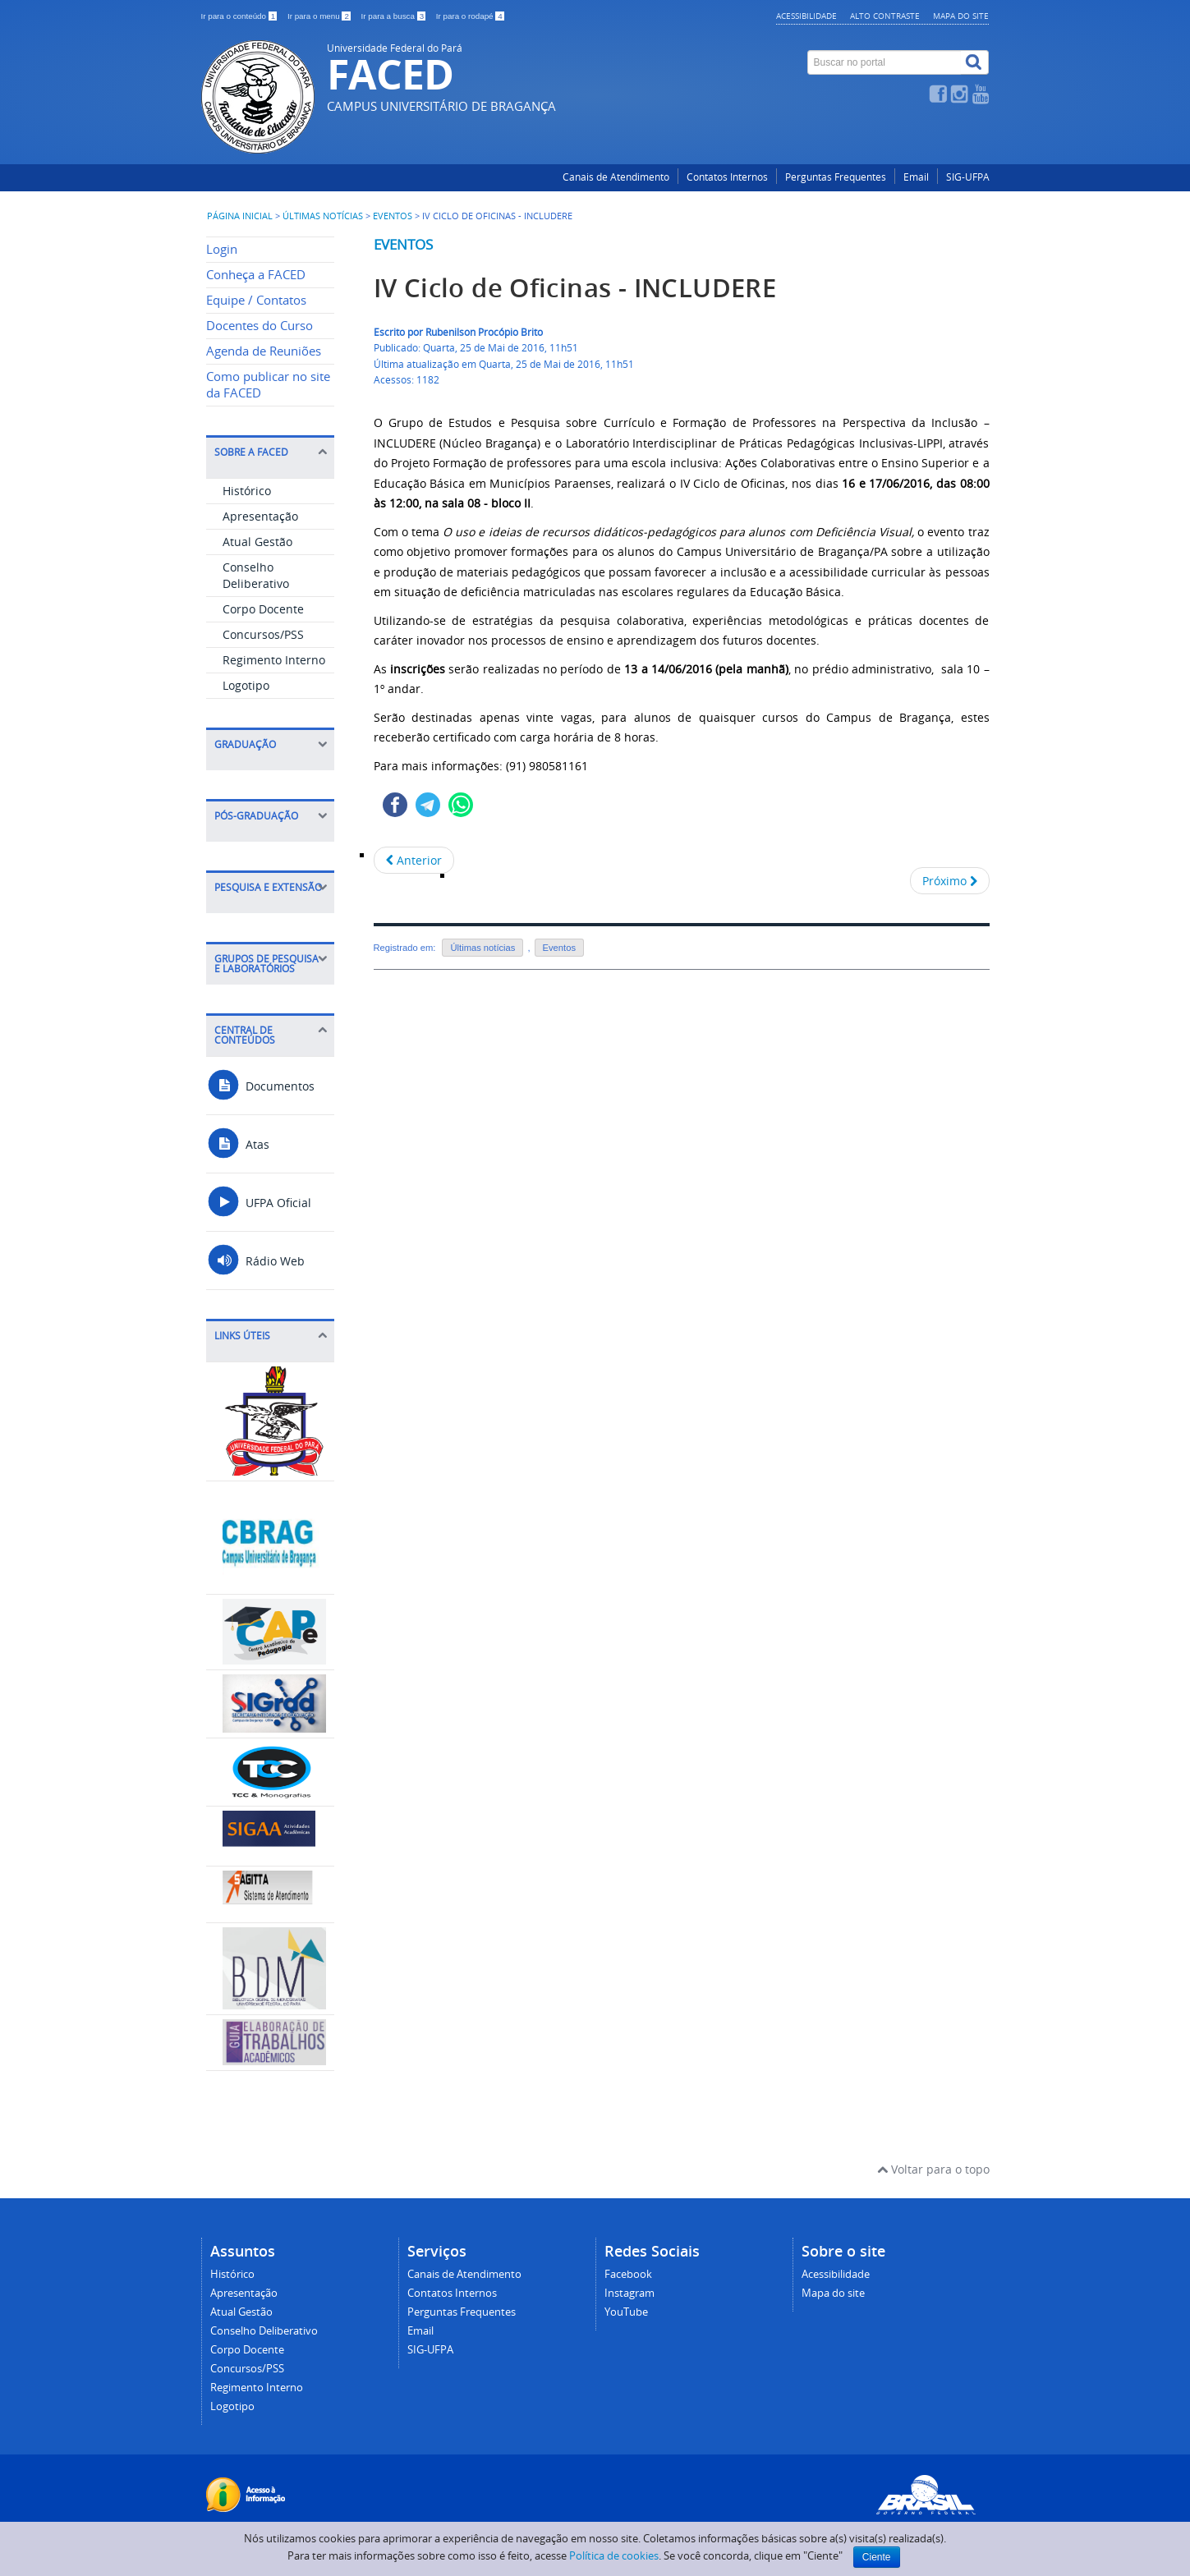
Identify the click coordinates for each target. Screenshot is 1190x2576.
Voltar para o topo (933, 2169)
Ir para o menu (320, 16)
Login (221, 249)
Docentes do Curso (259, 325)
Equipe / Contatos (256, 300)
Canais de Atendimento (616, 177)
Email (916, 177)
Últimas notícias (482, 948)
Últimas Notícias (323, 216)
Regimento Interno (274, 660)
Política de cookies (614, 2555)
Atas (237, 1144)
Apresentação (260, 516)
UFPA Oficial (258, 1202)
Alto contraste (885, 15)
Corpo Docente (263, 609)
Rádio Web (255, 1261)
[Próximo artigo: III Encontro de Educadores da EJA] (950, 880)
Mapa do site (961, 15)
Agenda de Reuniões (263, 351)
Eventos (392, 216)
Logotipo (246, 685)
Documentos (260, 1086)
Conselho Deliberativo (256, 575)
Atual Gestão (257, 541)
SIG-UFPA (968, 177)
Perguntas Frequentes (835, 177)
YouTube (626, 2312)
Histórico (247, 490)
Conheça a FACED (256, 274)
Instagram (629, 2293)
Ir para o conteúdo (240, 16)
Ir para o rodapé (470, 16)
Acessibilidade (806, 15)
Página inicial (240, 216)
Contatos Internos (727, 177)
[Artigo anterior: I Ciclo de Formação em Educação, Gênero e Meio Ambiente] (414, 860)
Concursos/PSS (263, 634)
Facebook (628, 2274)
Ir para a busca (394, 16)
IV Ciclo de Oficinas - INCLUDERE (575, 288)
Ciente (876, 2557)
